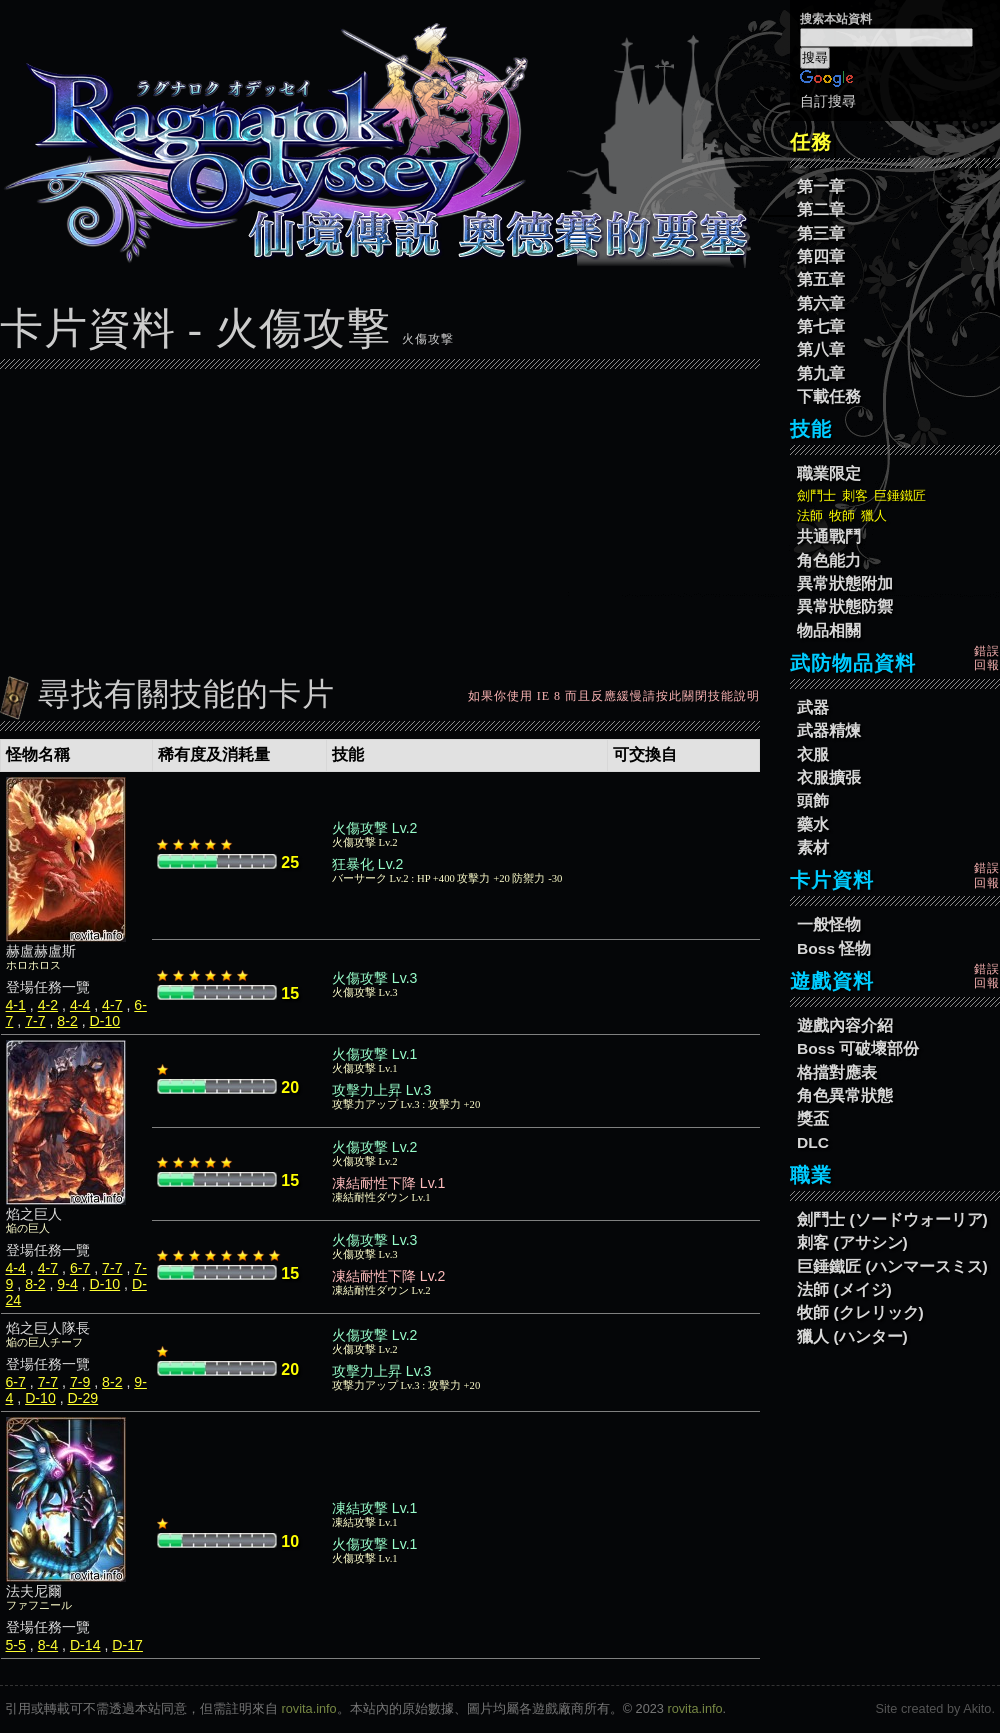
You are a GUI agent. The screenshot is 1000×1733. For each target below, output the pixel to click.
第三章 (821, 233)
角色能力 (829, 560)
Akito (977, 1708)
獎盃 (813, 1118)
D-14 (85, 1645)
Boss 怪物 (834, 948)
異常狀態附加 (845, 583)
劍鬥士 (816, 495)
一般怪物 (829, 924)
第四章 (821, 256)
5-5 (16, 1645)
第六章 (821, 303)
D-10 (105, 1021)
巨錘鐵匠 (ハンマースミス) (892, 1266)
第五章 (821, 279)
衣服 (813, 754)
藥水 (813, 824)
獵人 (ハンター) (852, 1336)
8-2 (67, 1021)
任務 (811, 142)
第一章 (821, 186)
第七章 (821, 326)
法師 (810, 515)
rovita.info (309, 1708)
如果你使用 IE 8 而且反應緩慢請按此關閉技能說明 (614, 696)
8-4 (48, 1645)
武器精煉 (829, 730)
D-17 (127, 1645)
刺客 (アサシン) (852, 1242)
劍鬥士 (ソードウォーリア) (892, 1219)
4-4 (80, 1005)
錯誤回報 (987, 658)
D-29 (83, 1398)
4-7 (112, 1005)
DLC (813, 1142)
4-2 (48, 1005)
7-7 (35, 1021)
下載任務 (829, 396)
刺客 (855, 495)
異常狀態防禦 (845, 606)
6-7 (80, 1268)
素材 (813, 847)
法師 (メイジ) (844, 1289)
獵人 (874, 515)
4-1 (16, 1005)
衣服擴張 (829, 777)
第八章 (821, 349)
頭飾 (813, 800)
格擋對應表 (837, 1072)
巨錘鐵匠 (900, 495)
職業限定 (829, 473)
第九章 (821, 373)
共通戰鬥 (829, 536)
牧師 (842, 515)
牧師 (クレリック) (860, 1312)
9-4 (67, 1284)
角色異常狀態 (845, 1095)
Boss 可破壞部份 (858, 1048)
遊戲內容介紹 (845, 1025)
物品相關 (829, 630)
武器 (813, 707)
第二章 (821, 209)
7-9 (80, 1382)
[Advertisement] (380, 517)
